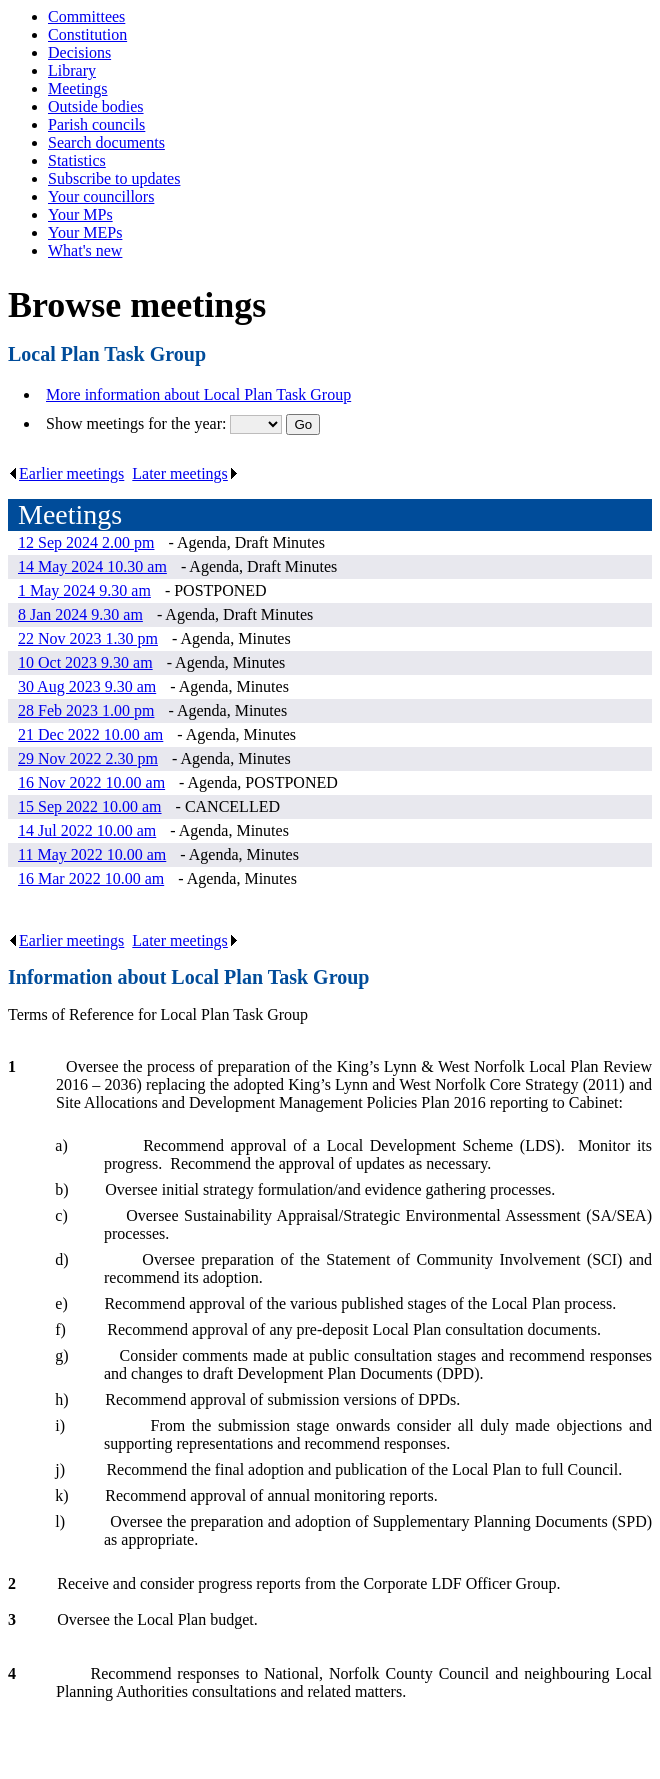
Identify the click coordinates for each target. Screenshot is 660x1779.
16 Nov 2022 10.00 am (91, 782)
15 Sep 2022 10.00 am (90, 806)
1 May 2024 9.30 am (84, 590)
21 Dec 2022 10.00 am (90, 734)
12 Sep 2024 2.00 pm (86, 542)
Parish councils (96, 124)
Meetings (78, 88)
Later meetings (185, 473)
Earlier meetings (66, 473)
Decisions (79, 52)
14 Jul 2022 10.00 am (87, 830)
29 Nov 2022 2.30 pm (88, 758)
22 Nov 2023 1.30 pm (88, 638)
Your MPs (80, 214)
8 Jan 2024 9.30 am (80, 614)
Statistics (77, 160)
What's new (85, 250)
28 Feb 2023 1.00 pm (86, 710)
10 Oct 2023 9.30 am (85, 662)
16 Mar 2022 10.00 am (91, 878)
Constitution (87, 34)
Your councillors (101, 196)
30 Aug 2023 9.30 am (87, 686)
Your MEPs (85, 232)
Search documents (106, 142)
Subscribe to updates (114, 178)
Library (72, 70)
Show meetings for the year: (138, 423)
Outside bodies (96, 106)
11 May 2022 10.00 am (92, 854)
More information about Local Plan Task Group (198, 394)
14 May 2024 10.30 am (92, 566)
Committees (86, 16)
